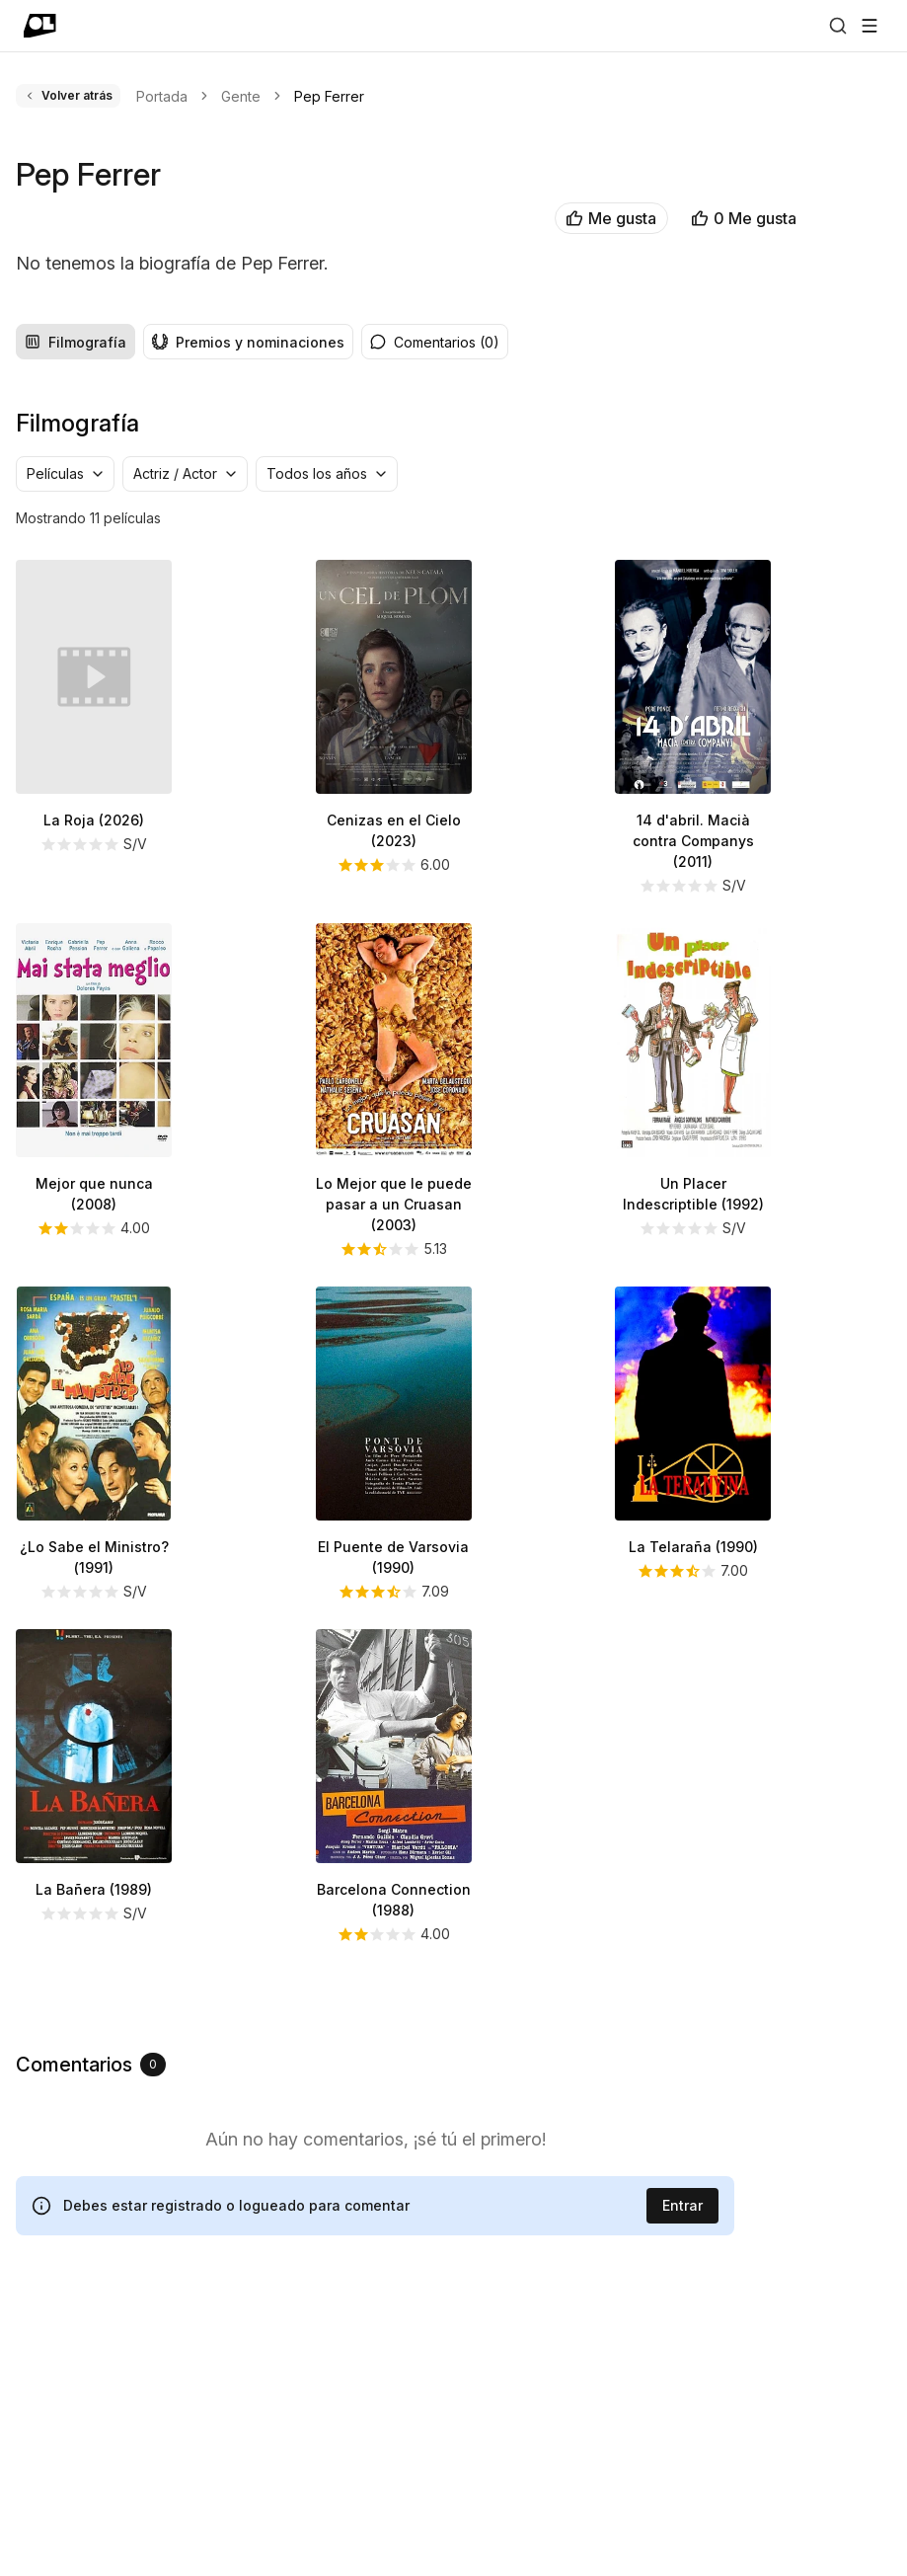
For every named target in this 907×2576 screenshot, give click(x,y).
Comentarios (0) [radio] (434, 611)
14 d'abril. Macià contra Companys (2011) (693, 1110)
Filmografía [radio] (75, 611)
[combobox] (65, 743)
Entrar (682, 2474)
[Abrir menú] (869, 25)
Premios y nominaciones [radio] (248, 611)
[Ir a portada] (40, 26)
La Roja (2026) (93, 1089)
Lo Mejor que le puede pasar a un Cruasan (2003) (394, 1473)
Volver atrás (68, 95)
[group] (184, 611)
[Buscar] (838, 26)
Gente (241, 96)
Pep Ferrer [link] (329, 96)
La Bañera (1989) (94, 2158)
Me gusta (362, 218)
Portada (162, 96)
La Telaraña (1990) (693, 1816)
